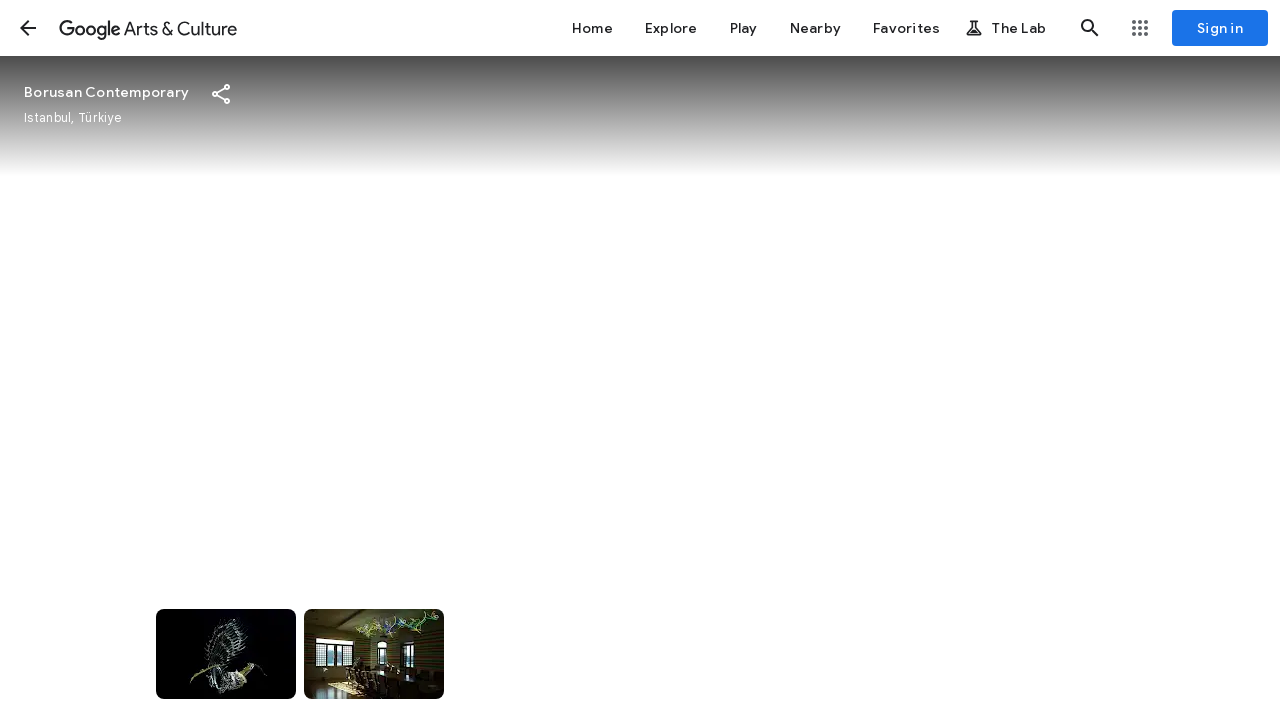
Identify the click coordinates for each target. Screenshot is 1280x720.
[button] (28, 28)
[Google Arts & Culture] (148, 28)
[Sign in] (1220, 28)
